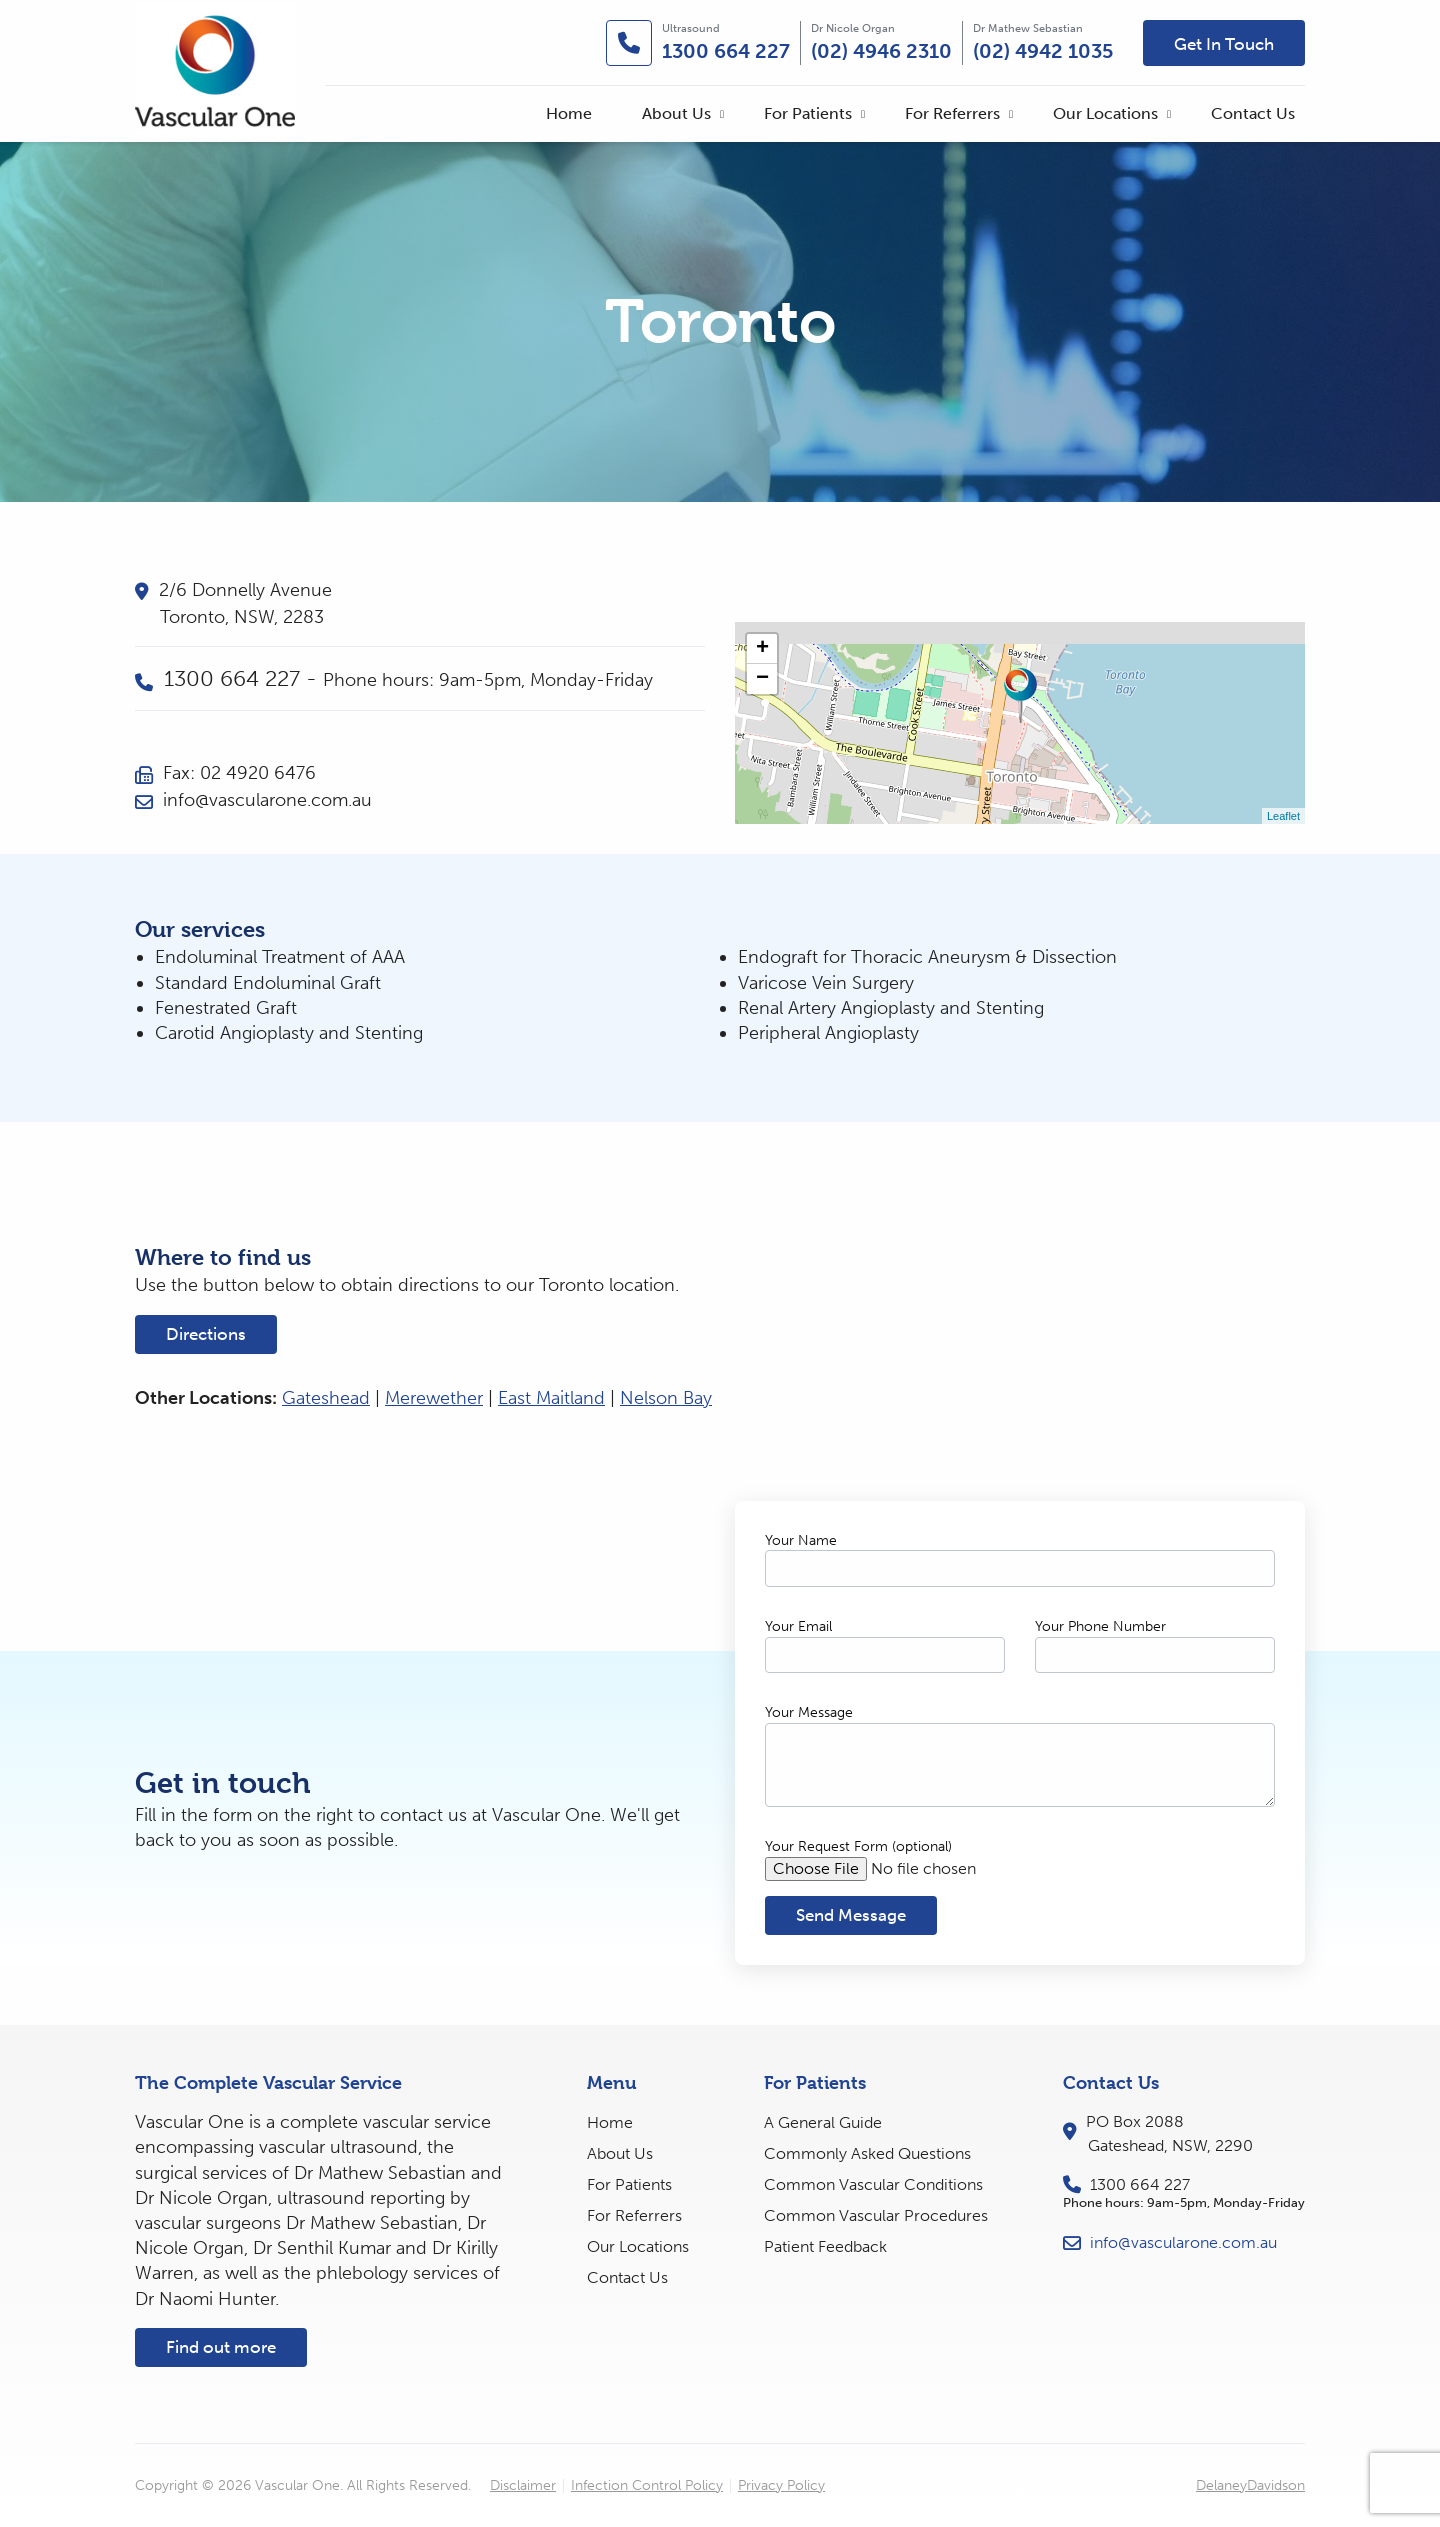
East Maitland (551, 1398)
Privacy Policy (781, 2486)
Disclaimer (523, 2486)
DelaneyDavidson (1250, 2485)
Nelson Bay (666, 1398)
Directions (206, 1334)
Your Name (801, 1540)
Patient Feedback (825, 2246)
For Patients (808, 113)
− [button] (762, 679)
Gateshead (326, 1398)
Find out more (221, 2347)
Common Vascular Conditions (873, 2184)
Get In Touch (1224, 44)
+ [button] (762, 649)
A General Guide (823, 2122)
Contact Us (1253, 113)
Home (569, 113)
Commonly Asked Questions (867, 2153)
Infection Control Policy (647, 2486)
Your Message (809, 1712)
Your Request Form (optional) (858, 1846)
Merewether (434, 1398)
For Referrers (952, 113)
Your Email (798, 1626)
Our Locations (1105, 113)
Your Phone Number (1100, 1626)
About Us (676, 113)
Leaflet (1283, 816)
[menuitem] (569, 114)
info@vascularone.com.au (253, 800)
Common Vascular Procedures (876, 2215)
